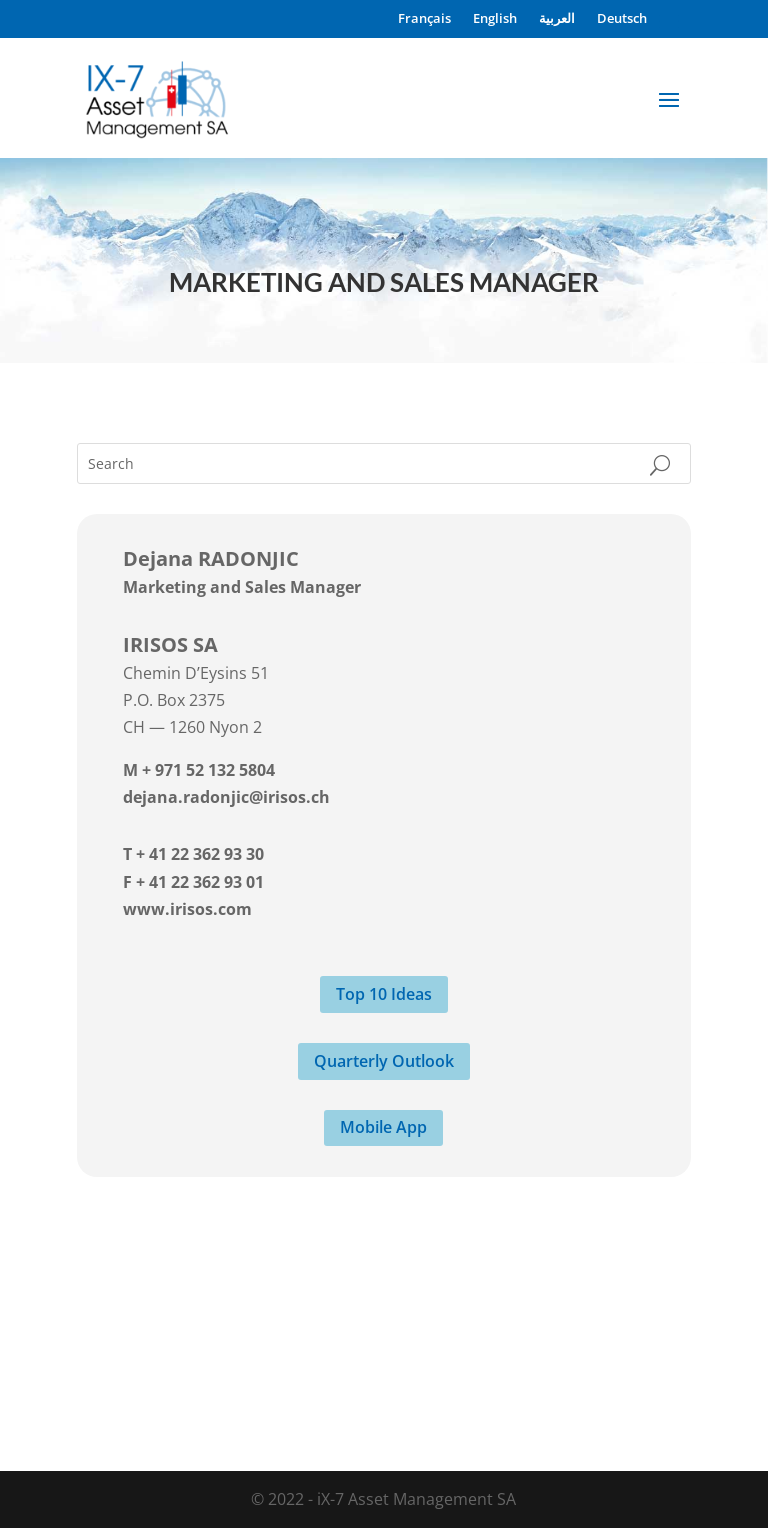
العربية (557, 19)
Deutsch (622, 19)
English (495, 19)
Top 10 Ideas (384, 994)
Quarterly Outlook (384, 1061)
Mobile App (383, 1127)
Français (424, 19)
